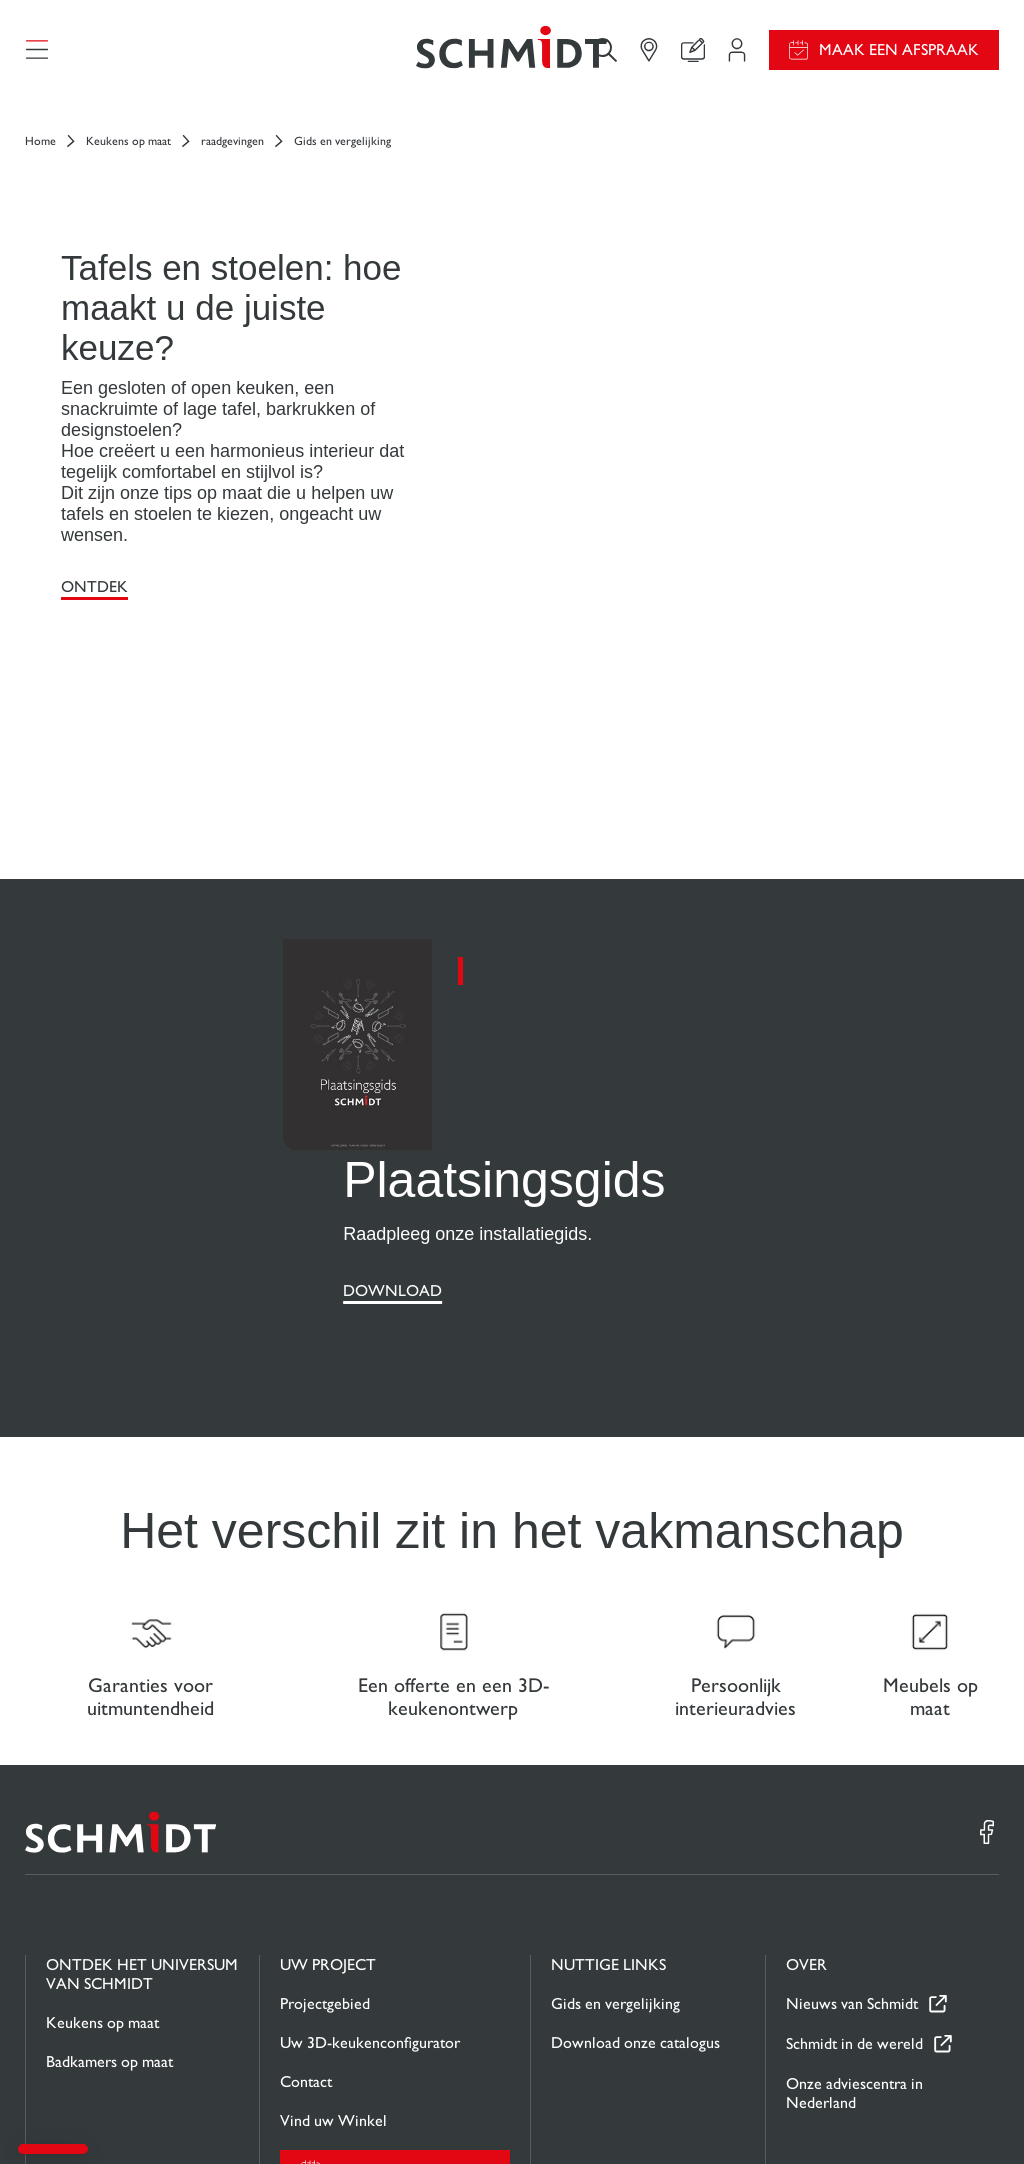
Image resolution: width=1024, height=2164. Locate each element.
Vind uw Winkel (333, 1934)
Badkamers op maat (109, 1875)
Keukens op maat (128, 152)
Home (40, 152)
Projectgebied (325, 1817)
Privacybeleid (830, 2112)
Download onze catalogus (635, 1856)
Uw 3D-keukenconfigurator (370, 1856)
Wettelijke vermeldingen (629, 2112)
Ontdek (94, 597)
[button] (53, 2149)
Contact (306, 1895)
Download (392, 1093)
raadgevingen (232, 152)
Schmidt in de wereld (854, 1858)
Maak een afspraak (899, 55)
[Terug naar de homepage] (512, 55)
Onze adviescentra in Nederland (854, 1907)
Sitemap (976, 2112)
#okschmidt (912, 2112)
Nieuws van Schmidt (852, 1818)
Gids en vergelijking (615, 1817)
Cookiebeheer (744, 2112)
